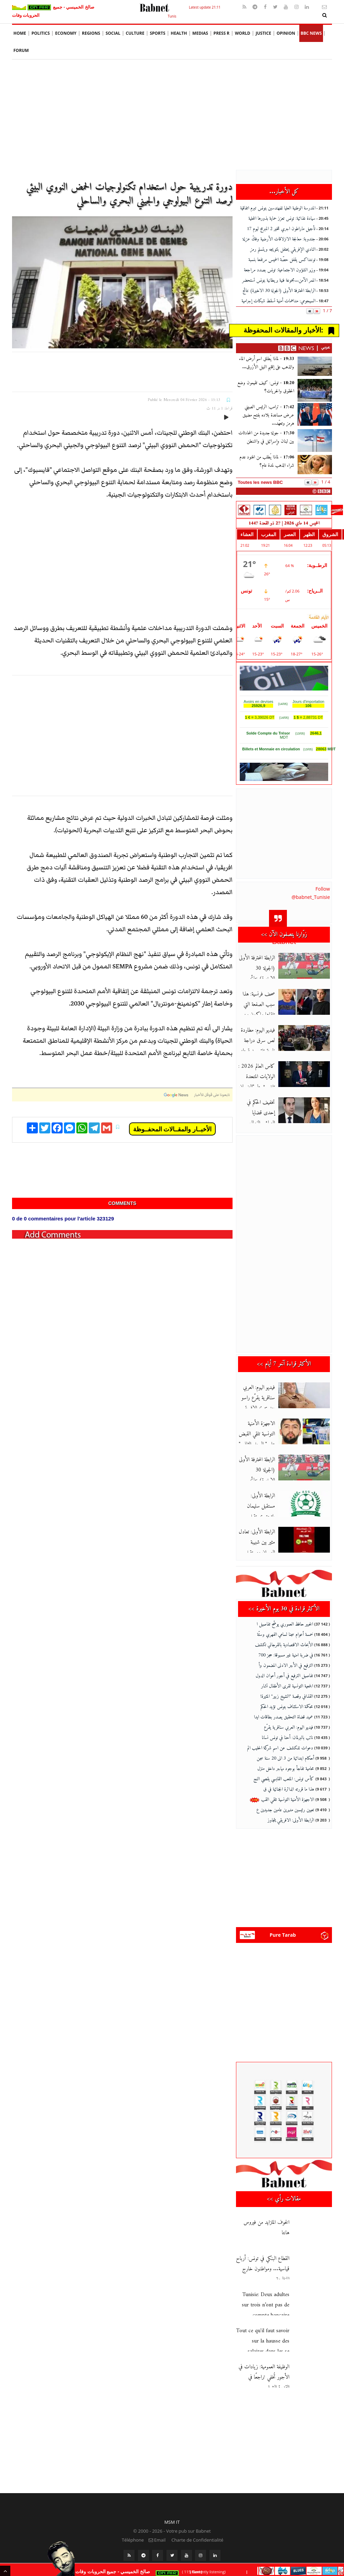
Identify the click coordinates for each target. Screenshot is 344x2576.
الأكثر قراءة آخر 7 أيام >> (284, 1364)
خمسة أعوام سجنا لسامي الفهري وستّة (285, 1628)
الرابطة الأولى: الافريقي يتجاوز (291, 1814)
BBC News (311, 33)
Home (19, 33)
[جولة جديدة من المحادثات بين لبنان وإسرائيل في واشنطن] (315, 440)
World (242, 33)
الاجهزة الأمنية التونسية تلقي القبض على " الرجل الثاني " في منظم (264, 1434)
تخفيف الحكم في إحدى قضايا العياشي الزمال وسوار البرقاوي (262, 1113)
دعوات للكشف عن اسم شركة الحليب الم (280, 1742)
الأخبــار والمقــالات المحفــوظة (172, 1129)
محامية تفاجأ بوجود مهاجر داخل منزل (285, 1762)
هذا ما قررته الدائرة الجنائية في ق (288, 1783)
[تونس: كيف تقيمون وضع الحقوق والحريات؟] (315, 390)
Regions (91, 33)
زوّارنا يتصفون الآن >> (284, 934)
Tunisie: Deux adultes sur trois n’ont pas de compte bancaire (265, 2293)
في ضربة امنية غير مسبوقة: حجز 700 (285, 1649)
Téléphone (132, 2527)
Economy (65, 33)
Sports (157, 33)
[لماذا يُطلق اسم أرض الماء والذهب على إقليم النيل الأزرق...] (315, 366)
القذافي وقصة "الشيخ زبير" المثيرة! (286, 1690)
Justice (263, 33)
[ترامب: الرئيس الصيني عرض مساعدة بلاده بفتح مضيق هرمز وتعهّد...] (315, 414)
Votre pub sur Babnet (188, 2518)
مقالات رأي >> (284, 2186)
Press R (221, 33)
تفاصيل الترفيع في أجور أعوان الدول (284, 1669)
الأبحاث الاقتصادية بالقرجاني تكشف (284, 1638)
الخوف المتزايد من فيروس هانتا (266, 2215)
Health (179, 33)
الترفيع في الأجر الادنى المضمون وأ (286, 1659)
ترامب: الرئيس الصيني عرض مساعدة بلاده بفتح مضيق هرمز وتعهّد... (268, 415)
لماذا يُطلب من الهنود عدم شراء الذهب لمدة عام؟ (266, 461)
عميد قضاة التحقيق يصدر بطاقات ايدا (283, 1711)
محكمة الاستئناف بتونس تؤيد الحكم (286, 1700)
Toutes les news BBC (260, 482)
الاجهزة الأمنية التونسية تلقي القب (281, 1793)
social (113, 33)
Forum (21, 50)
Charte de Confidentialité (197, 2527)
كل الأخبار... (284, 191)
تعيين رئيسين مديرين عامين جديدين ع (285, 1804)
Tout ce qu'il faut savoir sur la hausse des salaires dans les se (262, 2329)
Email (157, 2527)
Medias (200, 33)
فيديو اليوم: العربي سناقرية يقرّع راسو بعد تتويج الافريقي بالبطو (263, 1398)
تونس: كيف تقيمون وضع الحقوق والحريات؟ (265, 387)
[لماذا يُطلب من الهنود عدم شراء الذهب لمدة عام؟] (315, 464)
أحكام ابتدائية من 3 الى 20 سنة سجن (285, 1752)
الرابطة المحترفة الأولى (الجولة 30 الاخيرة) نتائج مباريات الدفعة (264, 1470)
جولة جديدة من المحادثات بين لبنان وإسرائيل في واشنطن (266, 437)
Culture (135, 33)
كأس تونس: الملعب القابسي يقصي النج (284, 1773)
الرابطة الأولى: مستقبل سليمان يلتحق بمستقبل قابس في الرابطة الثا (267, 1506)
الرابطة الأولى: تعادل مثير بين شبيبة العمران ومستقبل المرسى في (263, 1542)
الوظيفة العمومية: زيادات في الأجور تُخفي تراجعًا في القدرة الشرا (263, 2365)
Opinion (286, 33)
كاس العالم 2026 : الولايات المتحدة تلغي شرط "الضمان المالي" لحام (263, 1077)
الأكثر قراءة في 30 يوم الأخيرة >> (284, 1602)
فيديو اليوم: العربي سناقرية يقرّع (288, 1721)
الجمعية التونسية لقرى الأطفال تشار (287, 1680)
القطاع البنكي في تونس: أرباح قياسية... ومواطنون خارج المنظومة (262, 2256)
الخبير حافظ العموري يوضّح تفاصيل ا (285, 1618)
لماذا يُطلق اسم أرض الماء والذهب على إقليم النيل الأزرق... (266, 363)
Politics (41, 33)
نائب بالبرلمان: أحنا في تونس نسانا (287, 1731)
